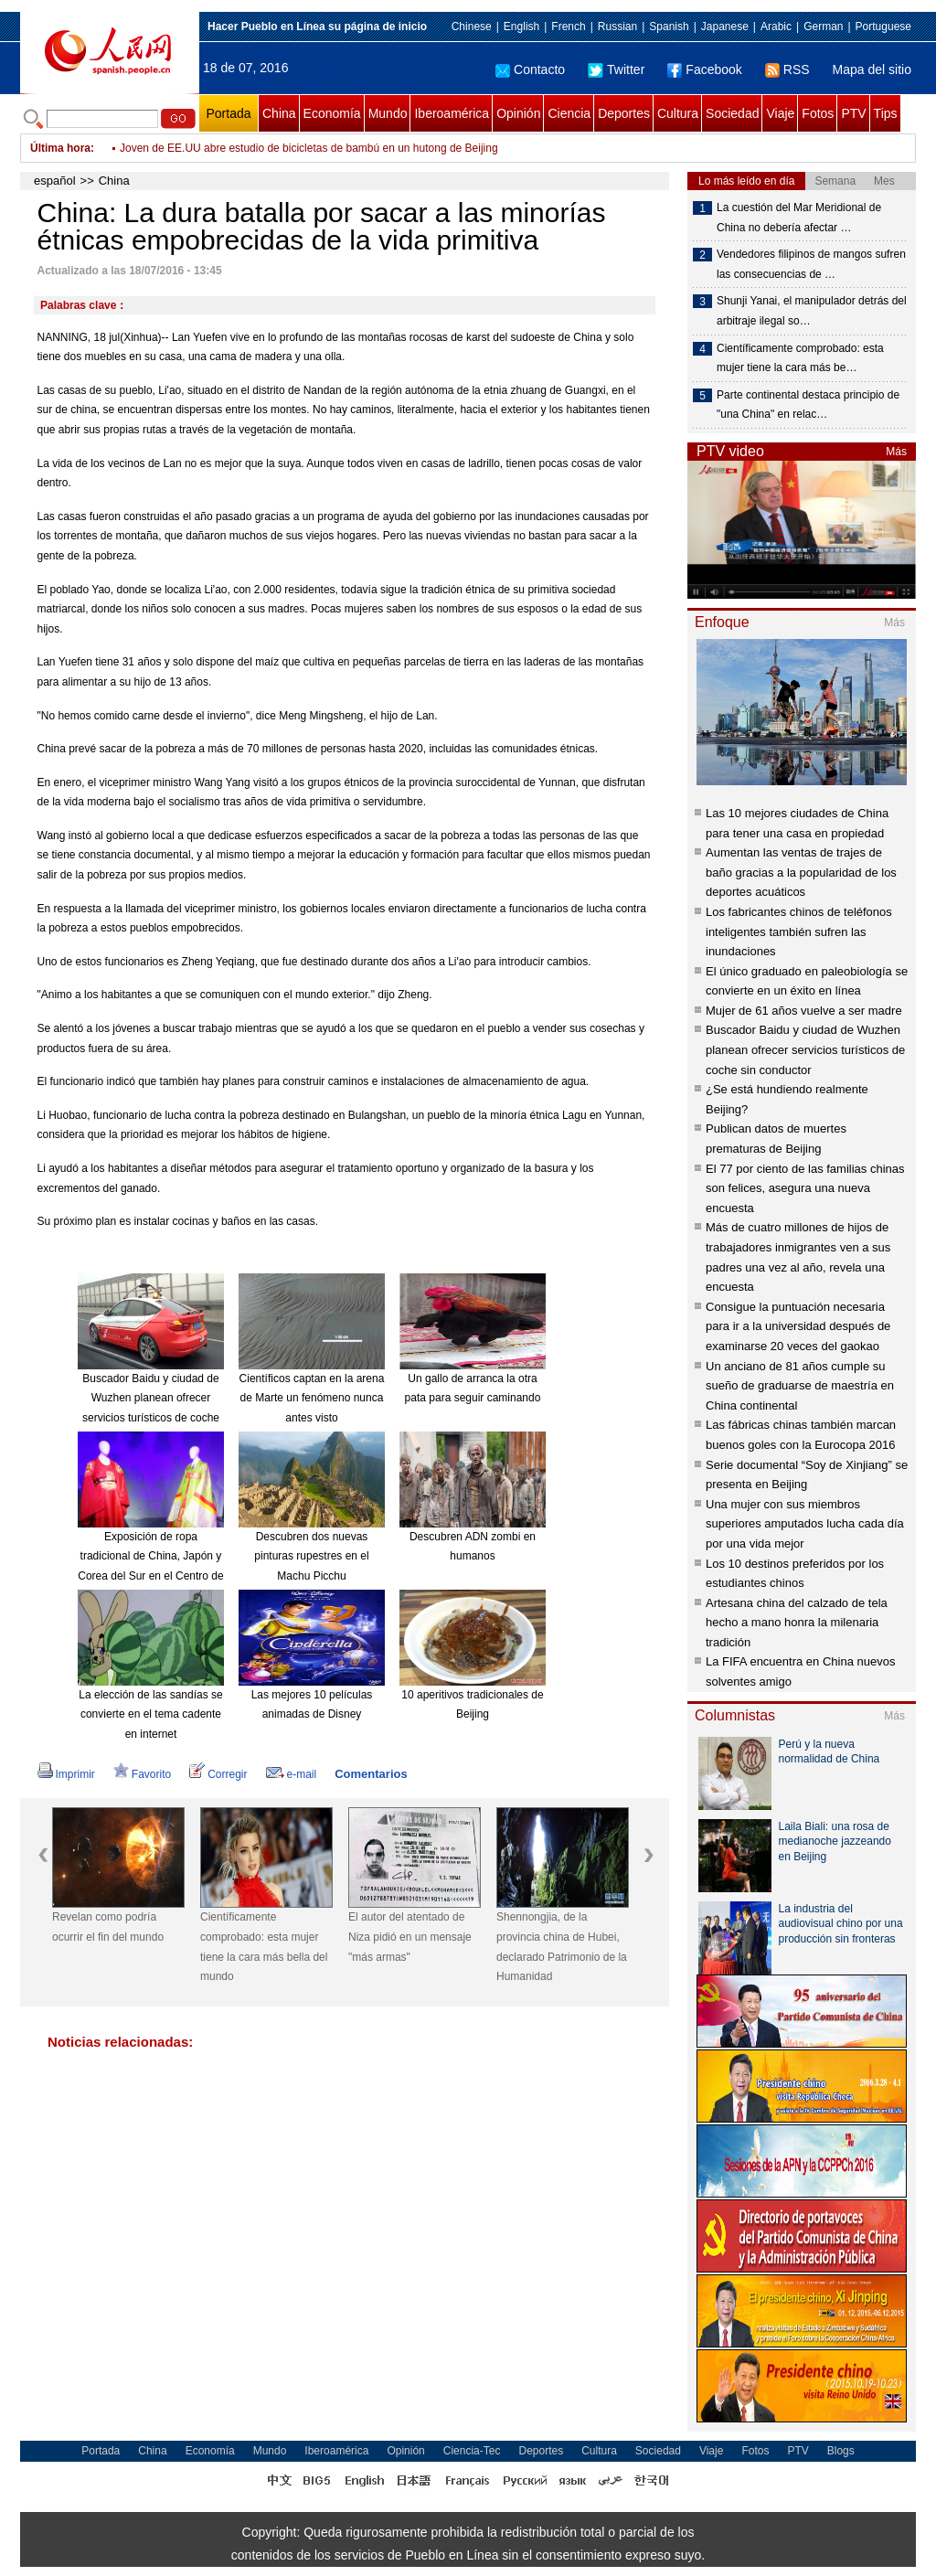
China (279, 113)
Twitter (616, 69)
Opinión (518, 113)
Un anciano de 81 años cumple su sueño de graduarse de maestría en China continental (800, 1385)
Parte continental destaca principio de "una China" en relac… (808, 405)
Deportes (624, 113)
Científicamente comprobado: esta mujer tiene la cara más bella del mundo (263, 1947)
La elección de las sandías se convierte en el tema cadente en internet (150, 1714)
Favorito (142, 1774)
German (823, 26)
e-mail (291, 1774)
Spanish (668, 26)
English (521, 26)
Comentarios (371, 1774)
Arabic (776, 26)
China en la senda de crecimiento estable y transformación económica (291, 148)
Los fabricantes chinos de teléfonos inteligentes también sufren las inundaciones (799, 931)
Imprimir (66, 1774)
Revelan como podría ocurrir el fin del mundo (108, 1927)
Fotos (818, 113)
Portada (228, 113)
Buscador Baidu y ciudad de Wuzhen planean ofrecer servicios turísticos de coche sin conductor (805, 1049)
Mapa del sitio (872, 69)
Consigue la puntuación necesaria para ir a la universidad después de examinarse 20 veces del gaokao (798, 1326)
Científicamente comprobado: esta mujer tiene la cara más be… (800, 358)
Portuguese (883, 26)
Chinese (472, 26)
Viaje (780, 113)
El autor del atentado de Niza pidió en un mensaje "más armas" (410, 1937)
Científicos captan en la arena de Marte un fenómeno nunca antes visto (312, 1398)
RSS (787, 69)
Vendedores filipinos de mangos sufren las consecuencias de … (811, 264)
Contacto (530, 69)
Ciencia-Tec (472, 2450)
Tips (886, 113)
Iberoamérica (451, 113)
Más (896, 451)
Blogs (841, 2450)
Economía (332, 113)
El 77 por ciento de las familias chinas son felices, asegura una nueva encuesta (805, 1188)
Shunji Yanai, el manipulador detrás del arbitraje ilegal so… (812, 310)
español (55, 180)
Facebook (704, 69)
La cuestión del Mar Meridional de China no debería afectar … (799, 217)
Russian (617, 26)
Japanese (725, 26)
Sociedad (732, 113)
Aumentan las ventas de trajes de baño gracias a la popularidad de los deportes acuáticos (801, 872)
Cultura (677, 113)
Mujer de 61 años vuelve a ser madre (804, 1010)
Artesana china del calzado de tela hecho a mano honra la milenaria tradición (797, 1622)
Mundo (388, 113)
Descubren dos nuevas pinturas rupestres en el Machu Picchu (311, 1556)
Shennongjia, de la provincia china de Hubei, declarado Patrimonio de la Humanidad (561, 1947)
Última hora (60, 148)
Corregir (218, 1774)
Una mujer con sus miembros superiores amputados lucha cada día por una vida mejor (805, 1523)
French (568, 26)
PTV (853, 113)
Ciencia (569, 113)
